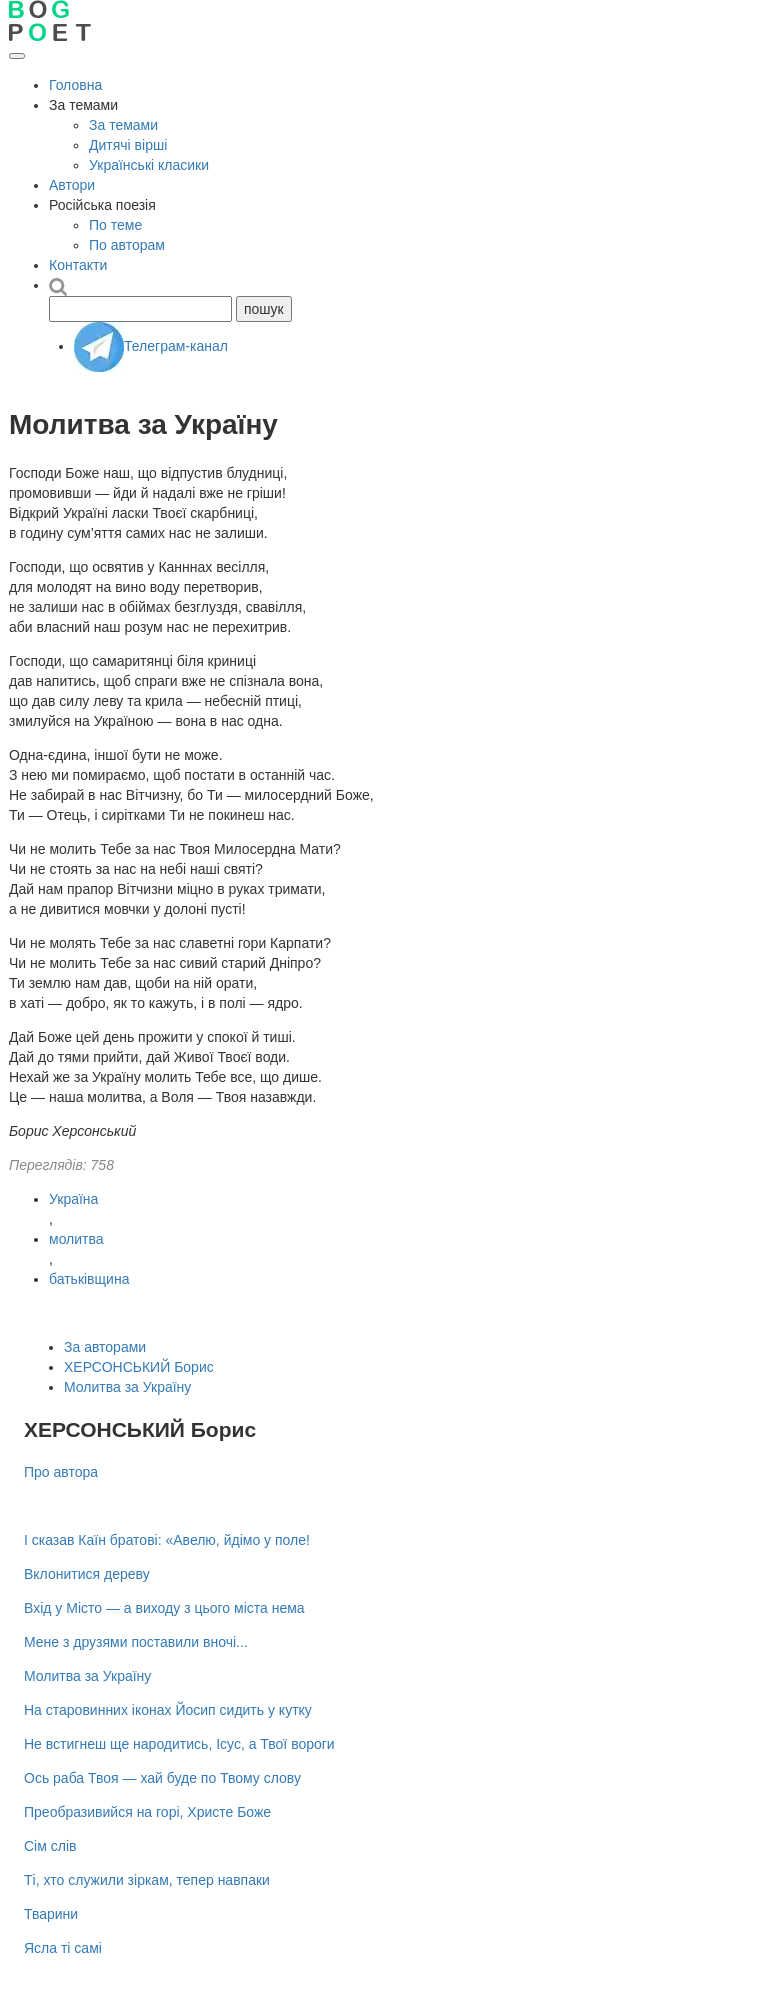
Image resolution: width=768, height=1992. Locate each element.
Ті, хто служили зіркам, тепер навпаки (147, 1880)
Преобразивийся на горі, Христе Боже (147, 1812)
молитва (76, 1239)
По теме (115, 225)
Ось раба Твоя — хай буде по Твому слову (162, 1778)
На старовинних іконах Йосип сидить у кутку (168, 1710)
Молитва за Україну (127, 1387)
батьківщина (89, 1279)
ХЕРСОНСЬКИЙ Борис (139, 1367)
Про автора (61, 1472)
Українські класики (149, 165)
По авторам (127, 245)
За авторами (105, 1347)
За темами (123, 125)
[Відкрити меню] (17, 56)
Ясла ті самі (63, 1948)
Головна (75, 85)
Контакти (78, 265)
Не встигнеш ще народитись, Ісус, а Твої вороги (179, 1744)
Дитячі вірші (128, 145)
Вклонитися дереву (87, 1574)
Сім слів (50, 1846)
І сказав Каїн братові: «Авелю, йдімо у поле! (167, 1540)
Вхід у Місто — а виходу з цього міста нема (164, 1608)
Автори (72, 185)
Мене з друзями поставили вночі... (136, 1642)
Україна (73, 1199)
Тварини (51, 1914)
